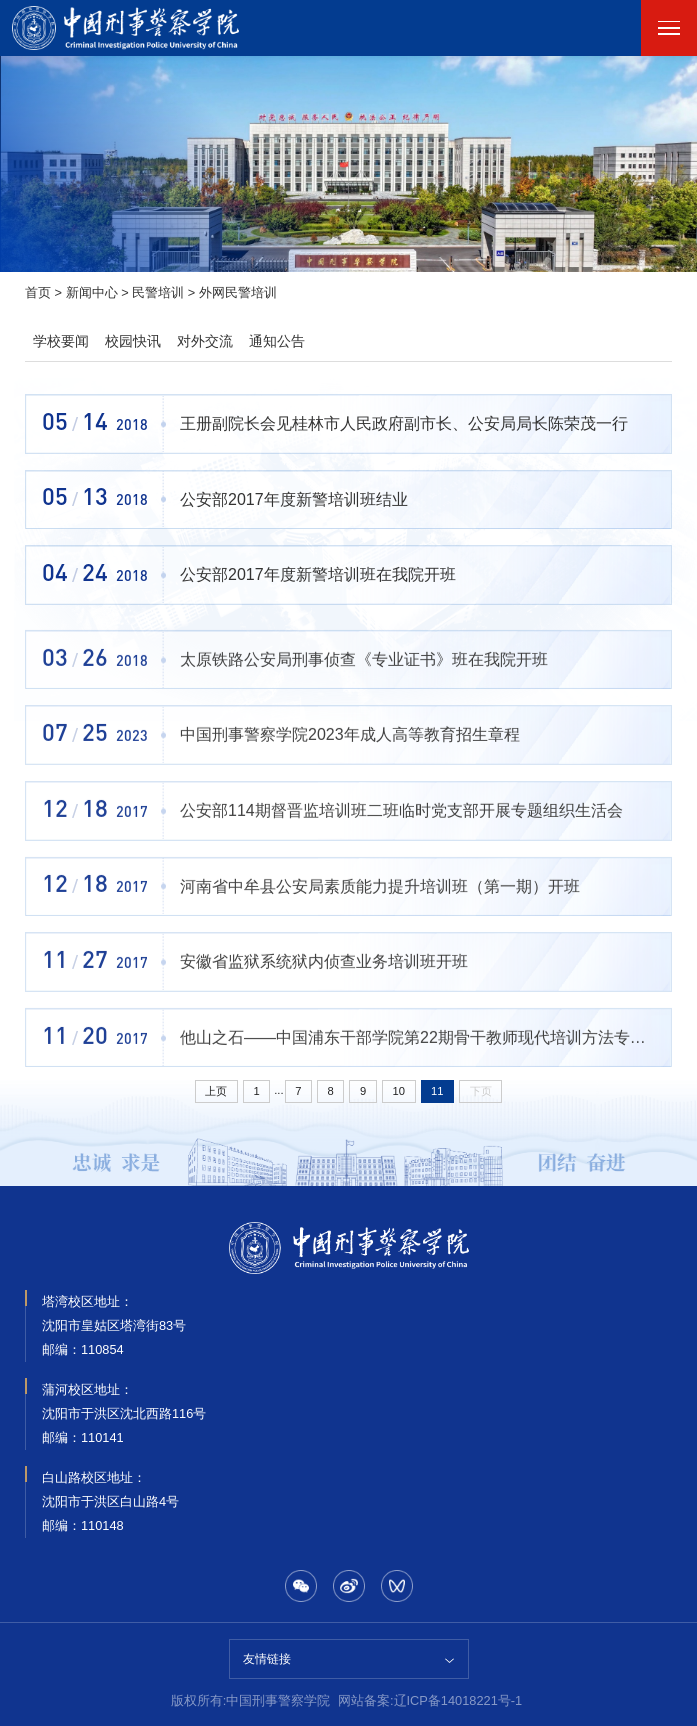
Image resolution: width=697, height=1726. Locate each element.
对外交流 (205, 341)
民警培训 (158, 292)
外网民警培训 (238, 292)
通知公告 (277, 341)
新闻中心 (92, 292)
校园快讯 (133, 341)
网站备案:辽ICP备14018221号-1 (430, 1700)
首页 (38, 292)
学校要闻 (61, 341)
